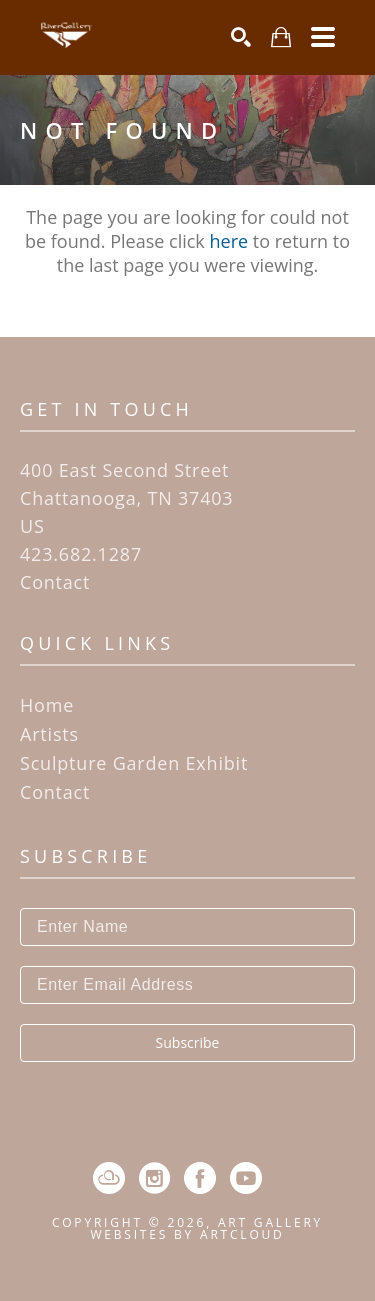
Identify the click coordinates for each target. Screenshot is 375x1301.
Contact (55, 582)
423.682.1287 (81, 554)
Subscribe (188, 1042)
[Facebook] (200, 1178)
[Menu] (323, 37)
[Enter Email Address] (187, 985)
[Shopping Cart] (281, 37)
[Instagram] (154, 1178)
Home (47, 705)
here (229, 241)
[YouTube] (246, 1178)
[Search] (241, 37)
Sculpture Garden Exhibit (134, 763)
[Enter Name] (187, 927)
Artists (49, 734)
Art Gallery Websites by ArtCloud (206, 1228)
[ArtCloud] (109, 1178)
